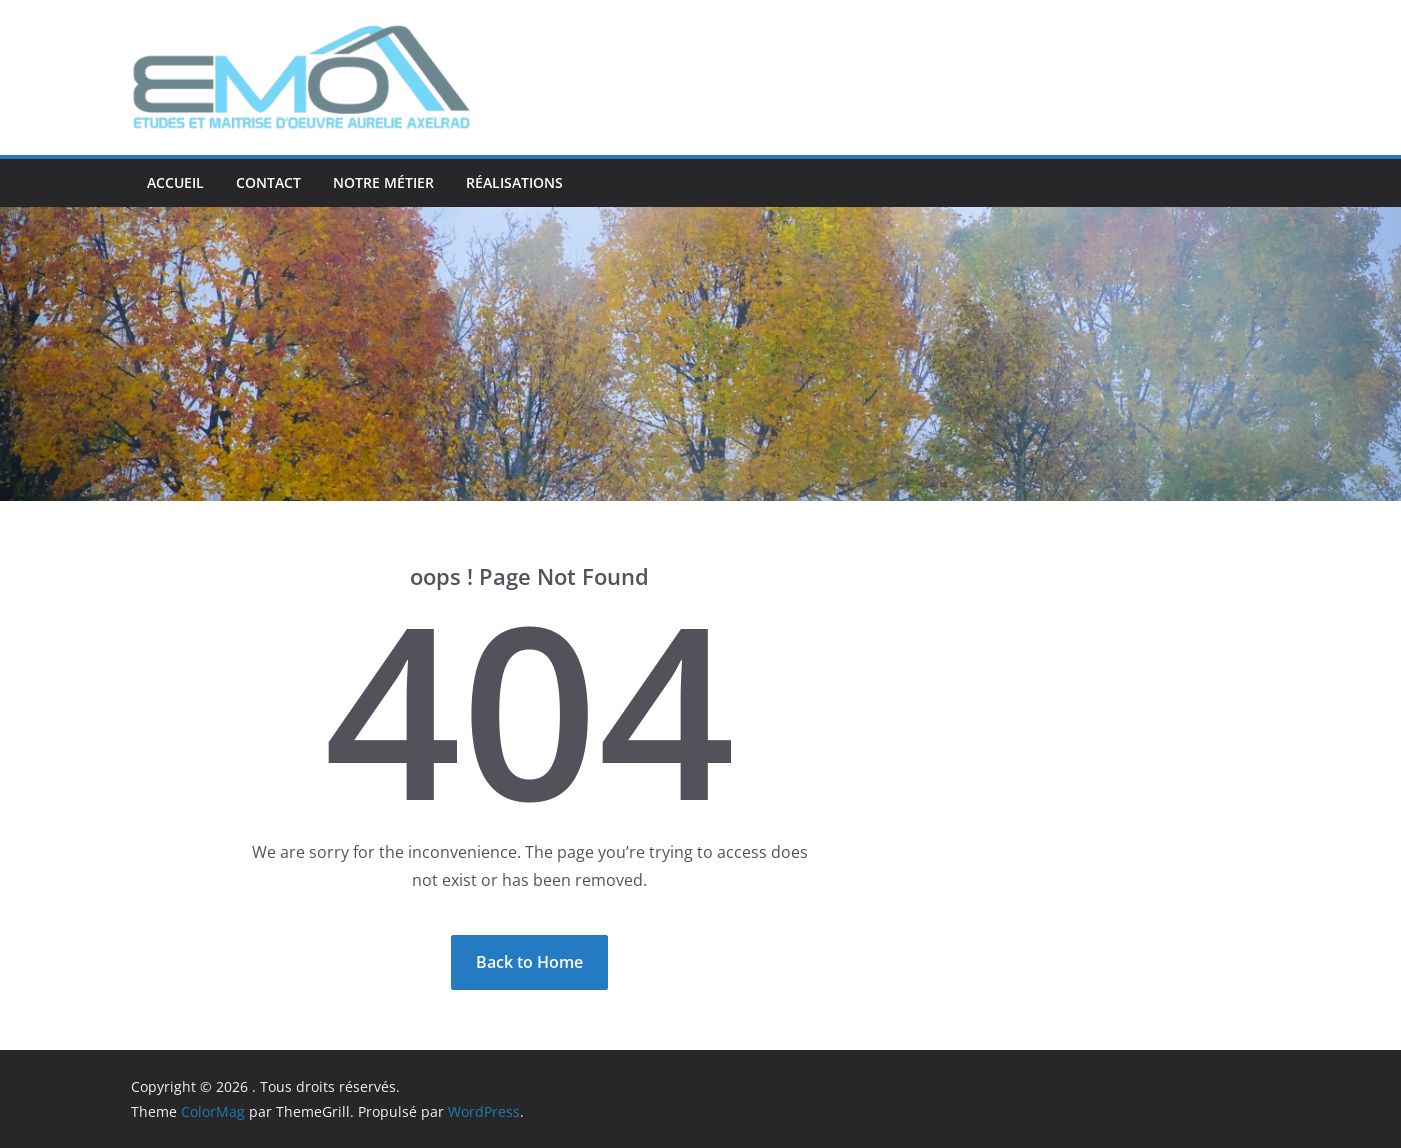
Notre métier (383, 182)
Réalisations (514, 182)
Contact (268, 182)
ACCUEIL (175, 182)
